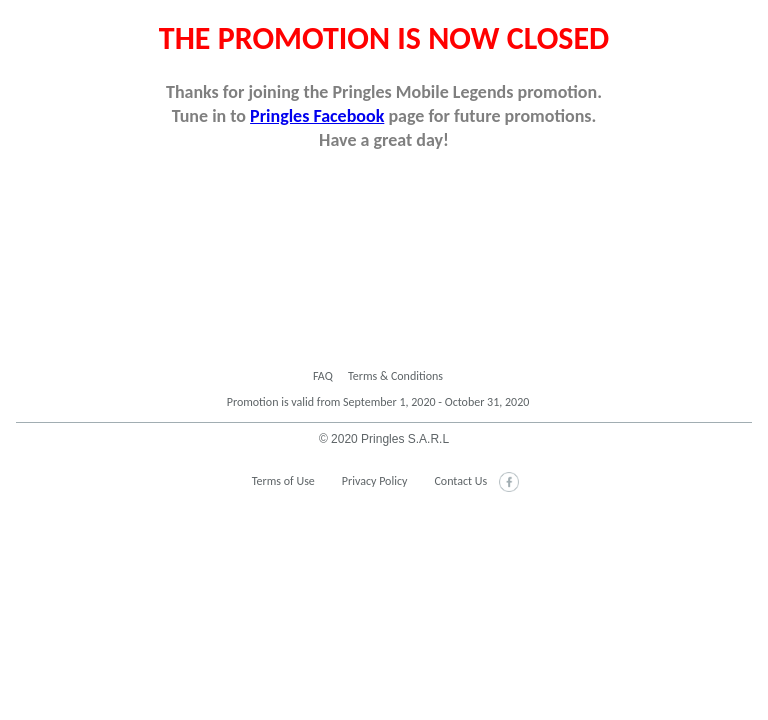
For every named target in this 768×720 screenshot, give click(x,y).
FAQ (323, 376)
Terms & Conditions (395, 376)
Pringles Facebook (317, 116)
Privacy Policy (375, 481)
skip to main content (0, 21)
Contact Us (460, 481)
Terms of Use (283, 481)
